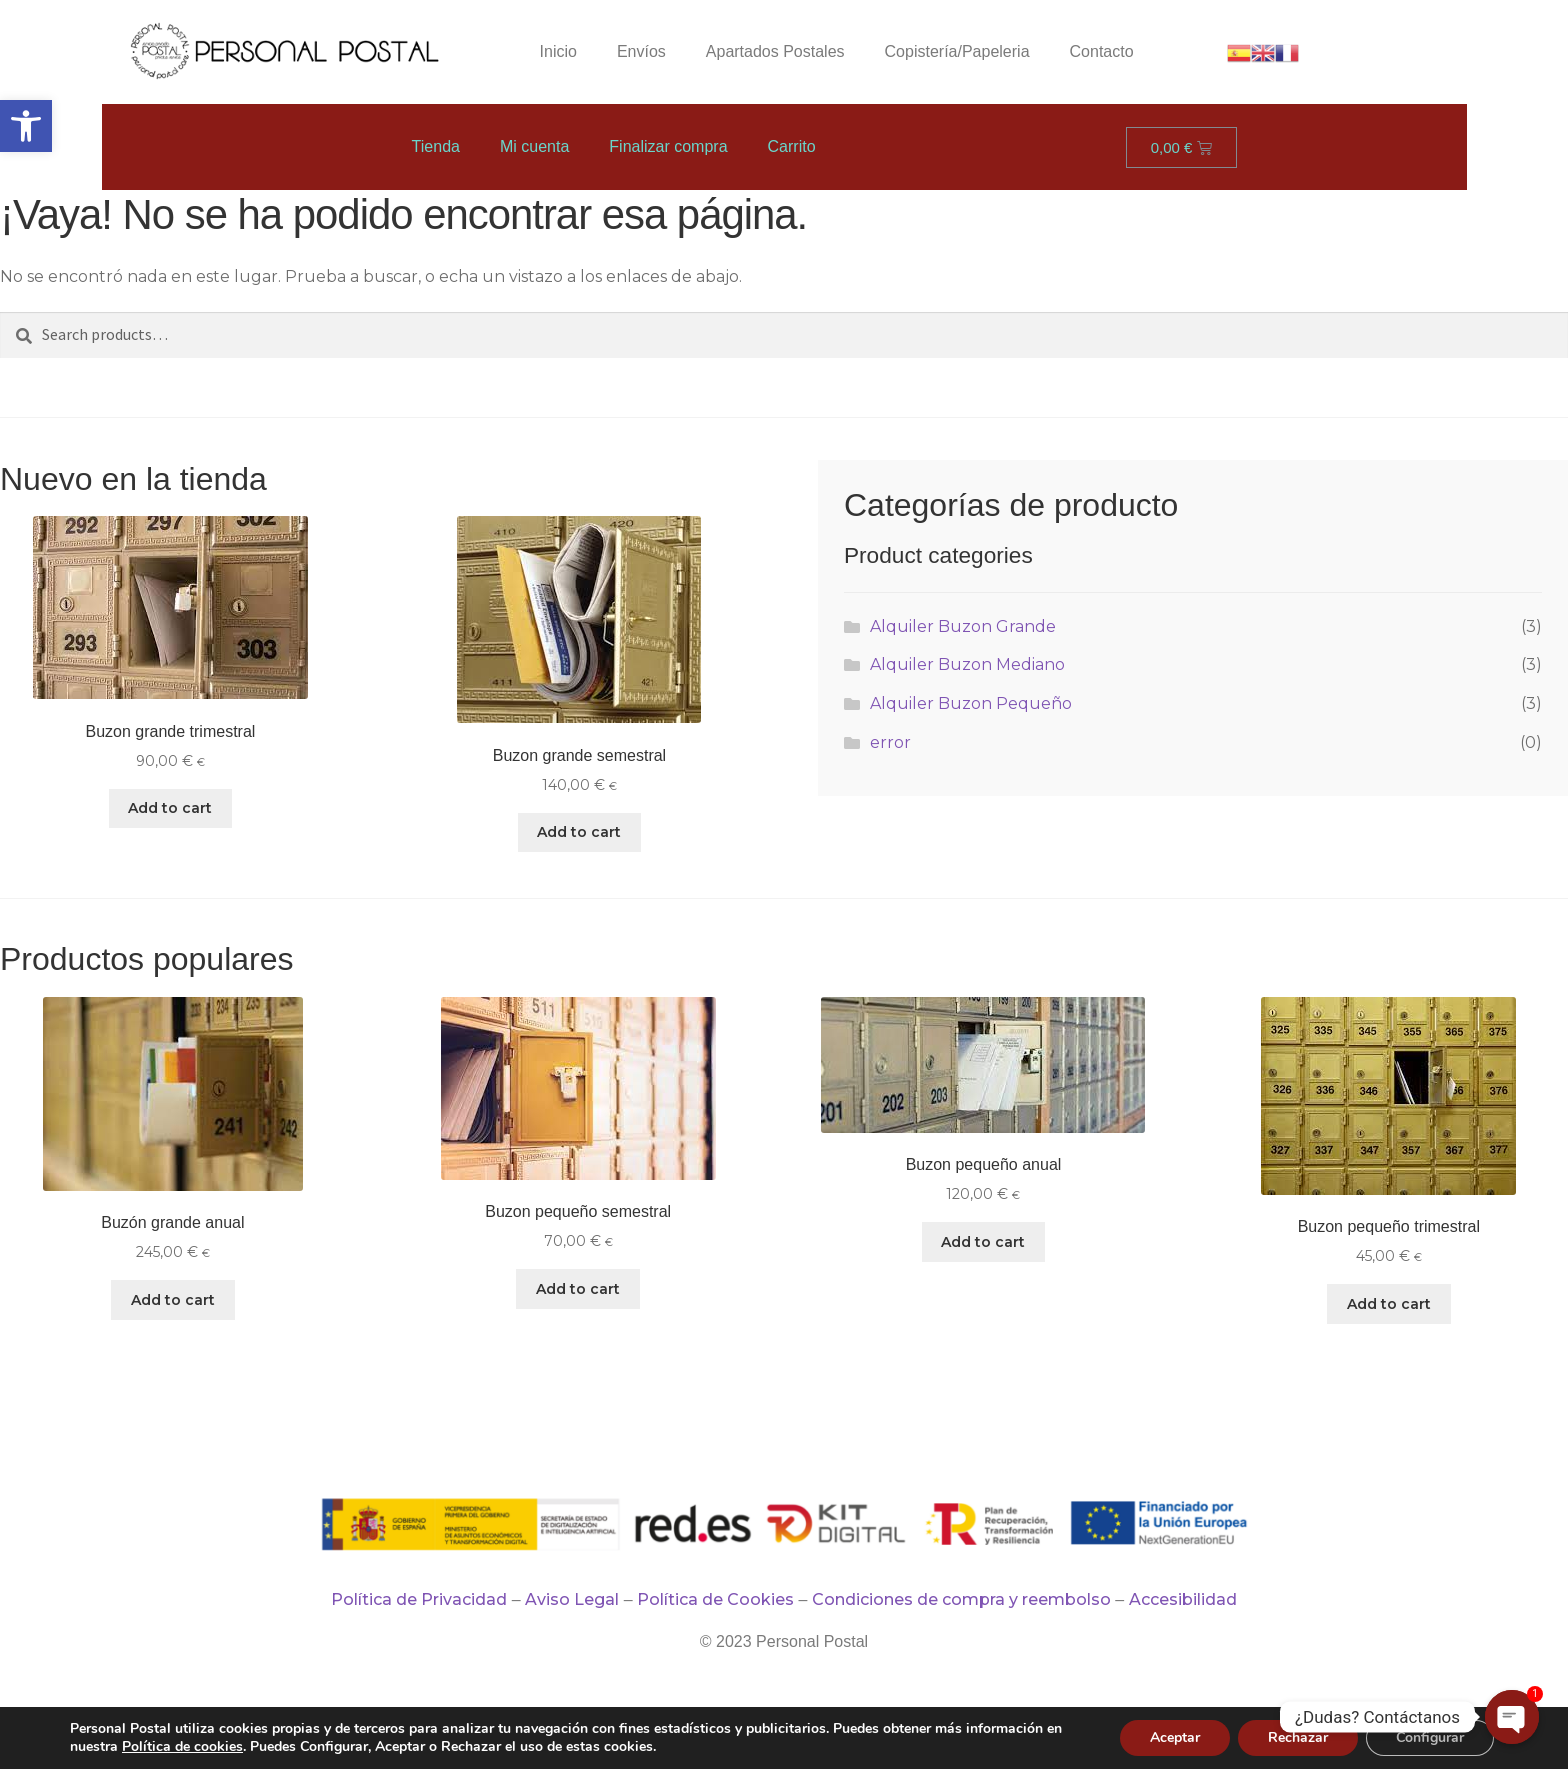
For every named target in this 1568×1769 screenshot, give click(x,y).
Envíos (641, 51)
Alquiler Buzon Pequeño (971, 703)
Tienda (436, 146)
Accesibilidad (1183, 1599)
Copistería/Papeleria (957, 51)
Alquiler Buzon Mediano (967, 664)
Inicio (558, 51)
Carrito (792, 146)
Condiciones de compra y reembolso (961, 1599)
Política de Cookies (715, 1599)
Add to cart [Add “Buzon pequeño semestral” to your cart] (578, 1289)
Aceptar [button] (1175, 1737)
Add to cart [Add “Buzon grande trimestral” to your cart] (170, 808)
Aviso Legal (572, 1599)
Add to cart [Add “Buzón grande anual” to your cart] (173, 1300)
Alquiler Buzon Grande (963, 626)
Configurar (1430, 1737)
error (890, 742)
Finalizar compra (668, 146)
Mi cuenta (534, 146)
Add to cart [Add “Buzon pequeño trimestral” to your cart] (1389, 1304)
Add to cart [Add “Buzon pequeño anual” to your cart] (983, 1242)
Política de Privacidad (419, 1599)
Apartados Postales (775, 51)
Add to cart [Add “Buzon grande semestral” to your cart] (579, 832)
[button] (26, 126)
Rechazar (1298, 1737)
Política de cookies (182, 1746)
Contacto (1102, 51)
